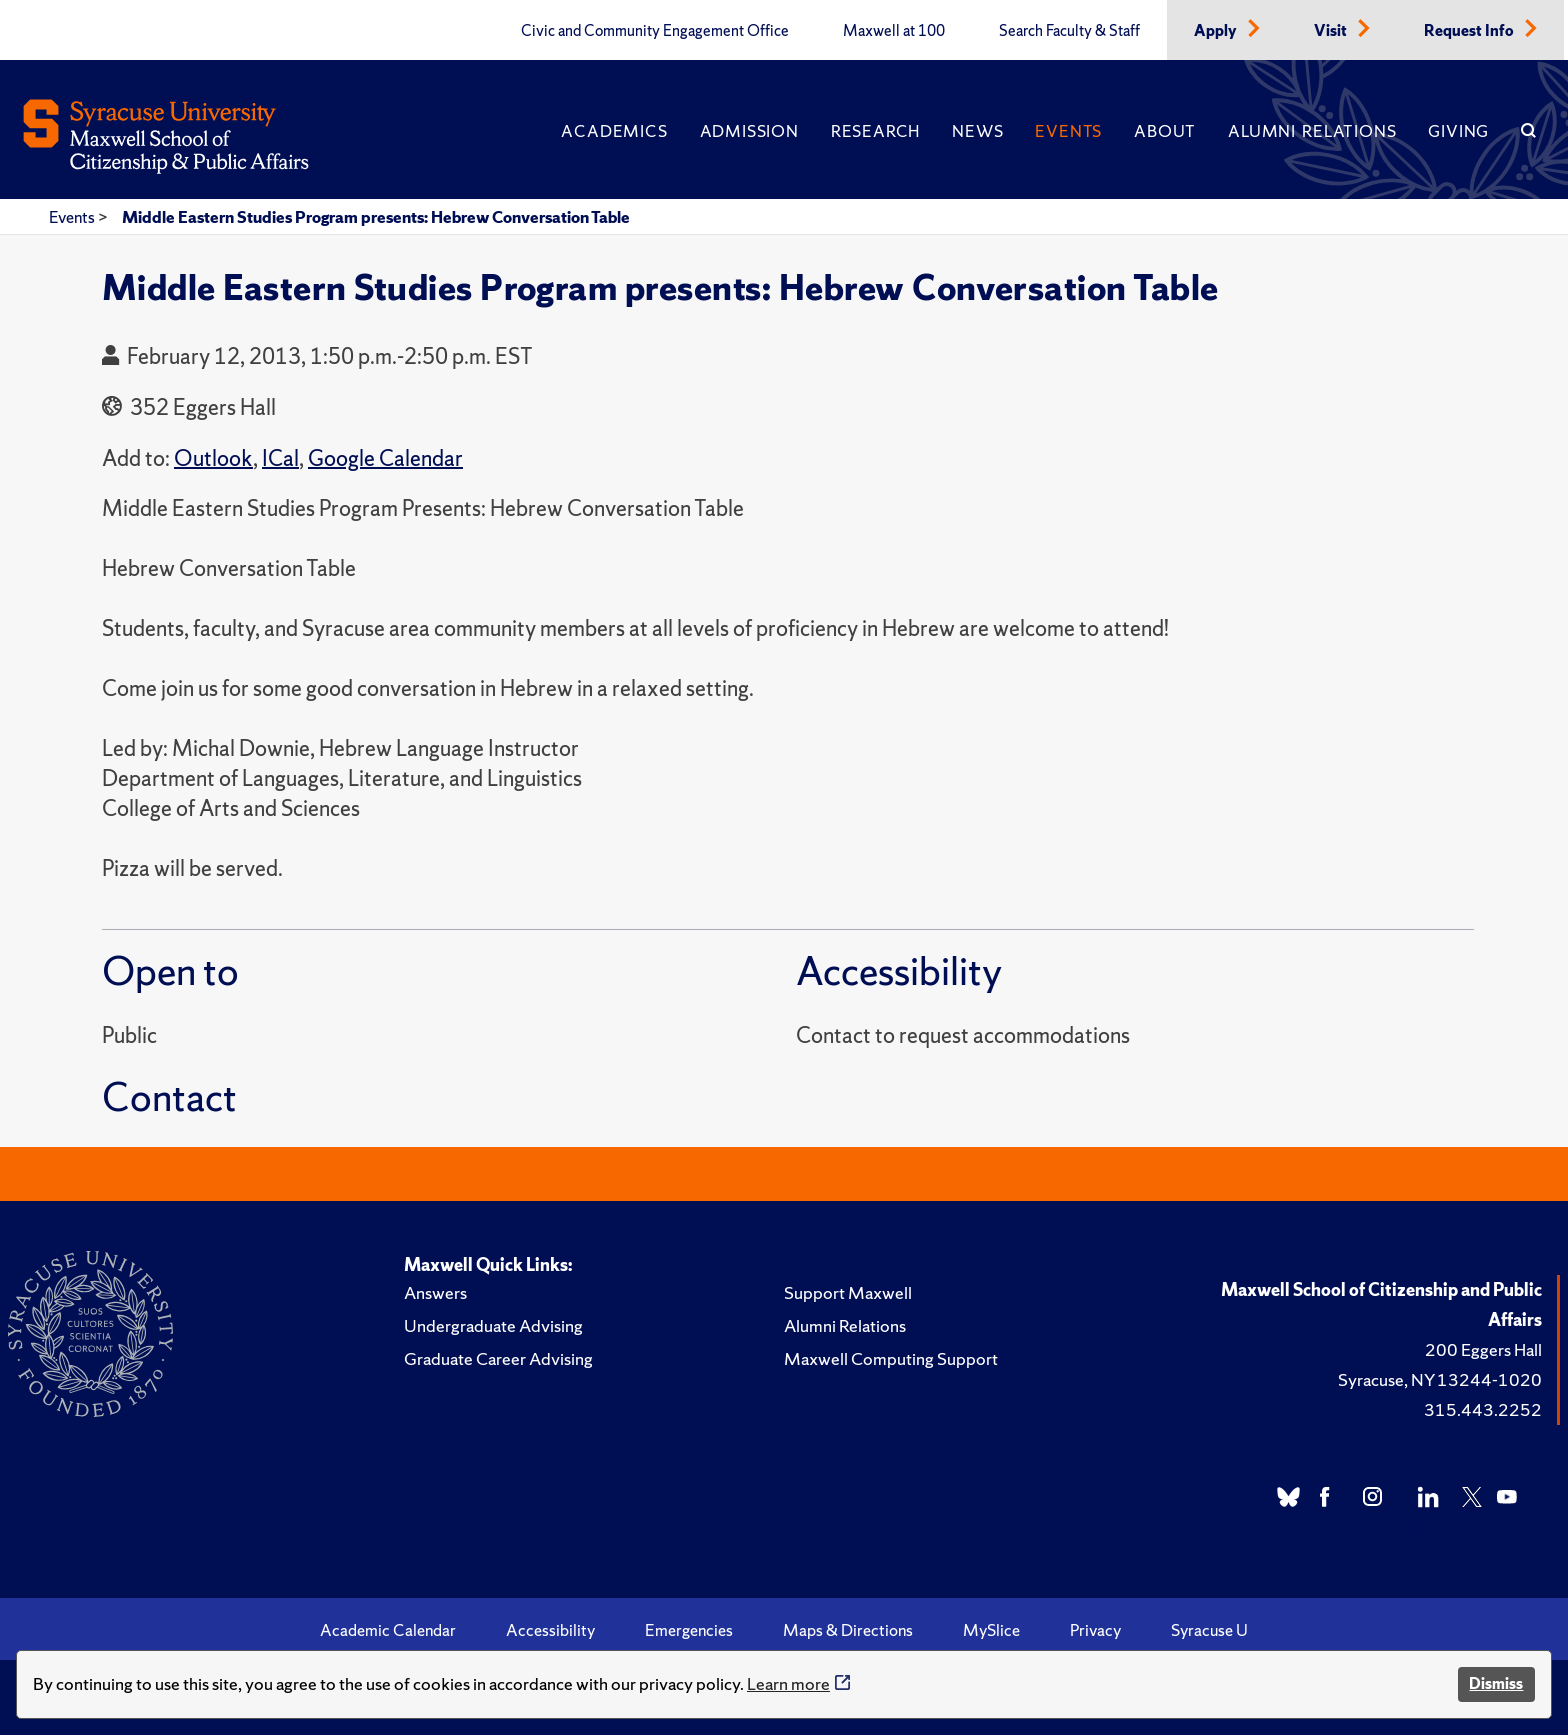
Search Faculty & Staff (1069, 31)
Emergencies (689, 1630)
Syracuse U (1209, 1630)
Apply (1217, 31)
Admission (749, 131)
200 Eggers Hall (1483, 1349)
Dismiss (1496, 1683)
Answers (435, 1292)
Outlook (213, 458)
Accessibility (550, 1630)
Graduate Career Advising (498, 1358)
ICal (280, 458)
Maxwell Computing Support (891, 1358)
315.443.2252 (1483, 1409)
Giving (1458, 131)
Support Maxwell (848, 1292)
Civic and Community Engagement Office (655, 31)
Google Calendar (385, 458)
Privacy (1095, 1630)
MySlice (991, 1630)
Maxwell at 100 (894, 31)
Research (875, 131)
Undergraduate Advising (493, 1325)
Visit (1332, 31)
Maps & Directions (848, 1630)
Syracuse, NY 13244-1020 (1440, 1379)
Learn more (788, 1683)
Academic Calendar (388, 1630)
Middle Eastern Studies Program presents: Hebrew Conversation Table (376, 217)
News (977, 131)
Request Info (1470, 31)
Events (1068, 131)
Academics (614, 131)
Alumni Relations (1312, 131)
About (1165, 131)
